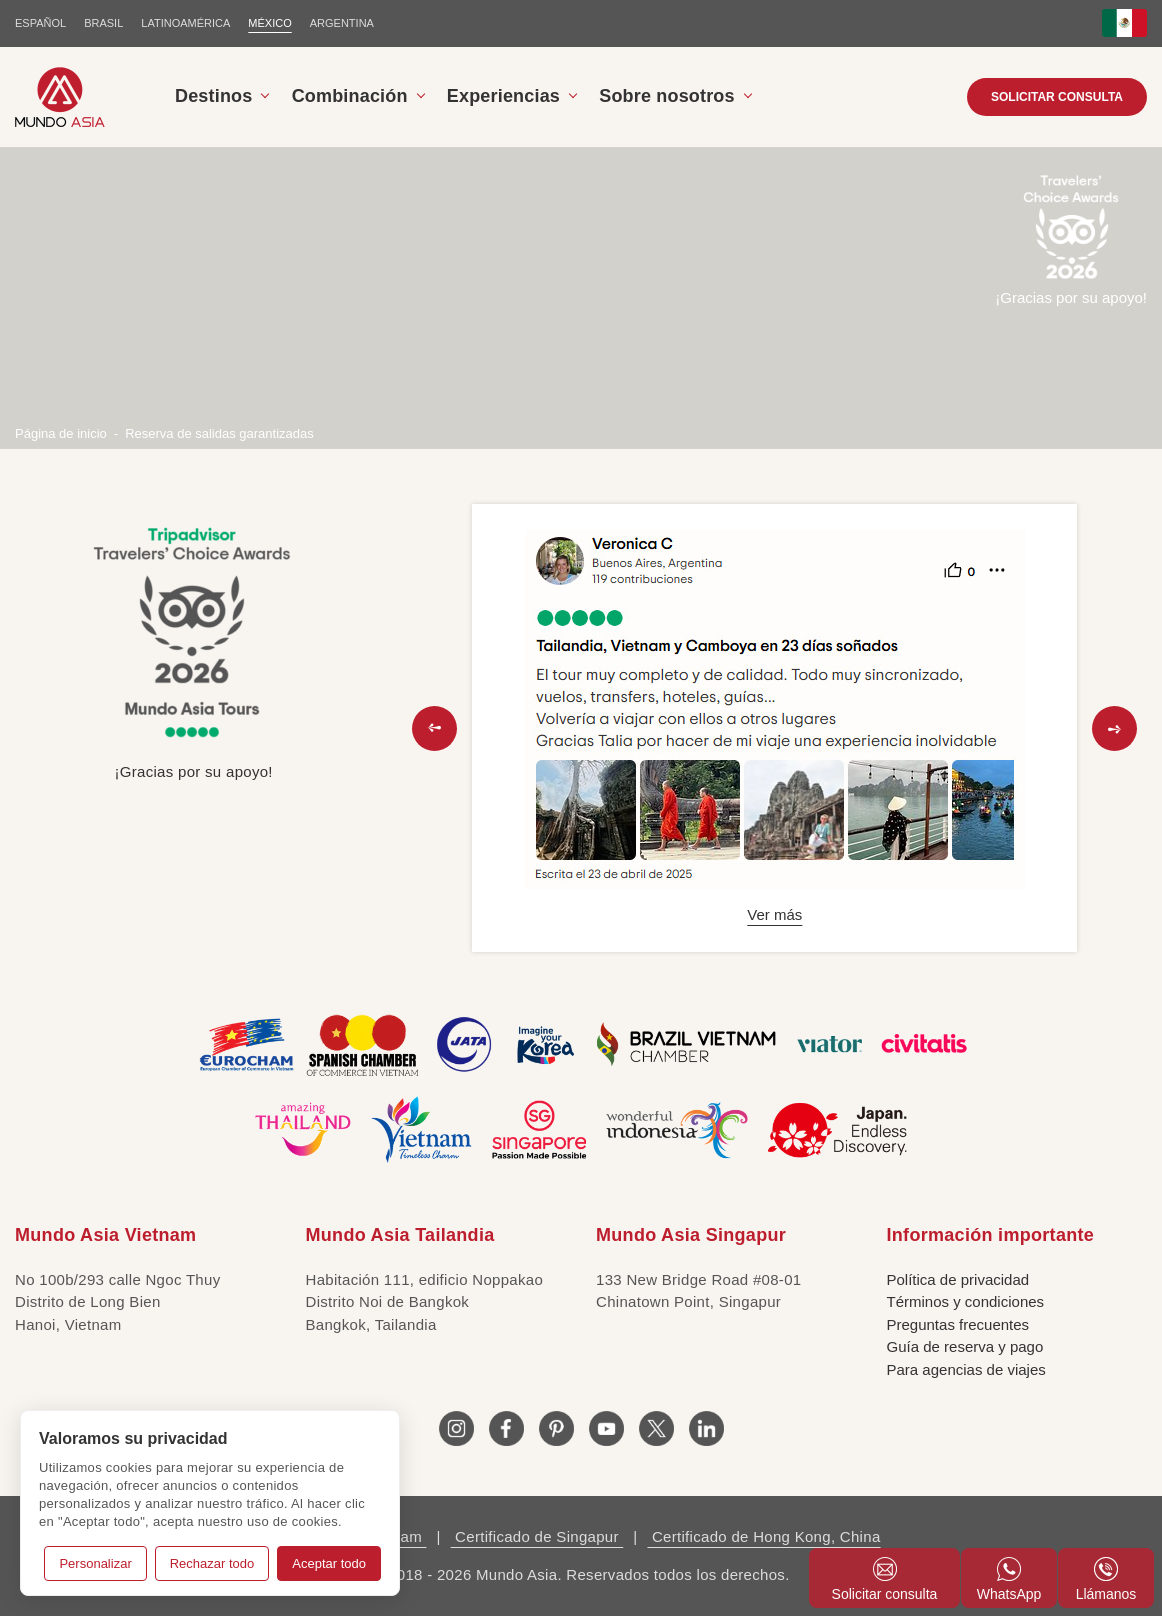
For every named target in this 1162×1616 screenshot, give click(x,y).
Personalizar (95, 1563)
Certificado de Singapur (537, 1536)
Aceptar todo (329, 1563)
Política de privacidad (958, 1279)
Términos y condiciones (966, 1301)
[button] (434, 728)
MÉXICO (269, 23)
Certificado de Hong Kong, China (763, 1536)
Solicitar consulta (885, 1579)
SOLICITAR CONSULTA (1057, 97)
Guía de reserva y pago (965, 1346)
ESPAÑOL (40, 23)
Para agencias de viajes (966, 1369)
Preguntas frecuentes (958, 1324)
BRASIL (103, 23)
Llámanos (1106, 1579)
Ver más (774, 914)
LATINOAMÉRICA (185, 23)
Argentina (342, 23)
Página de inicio (61, 433)
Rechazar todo (212, 1563)
